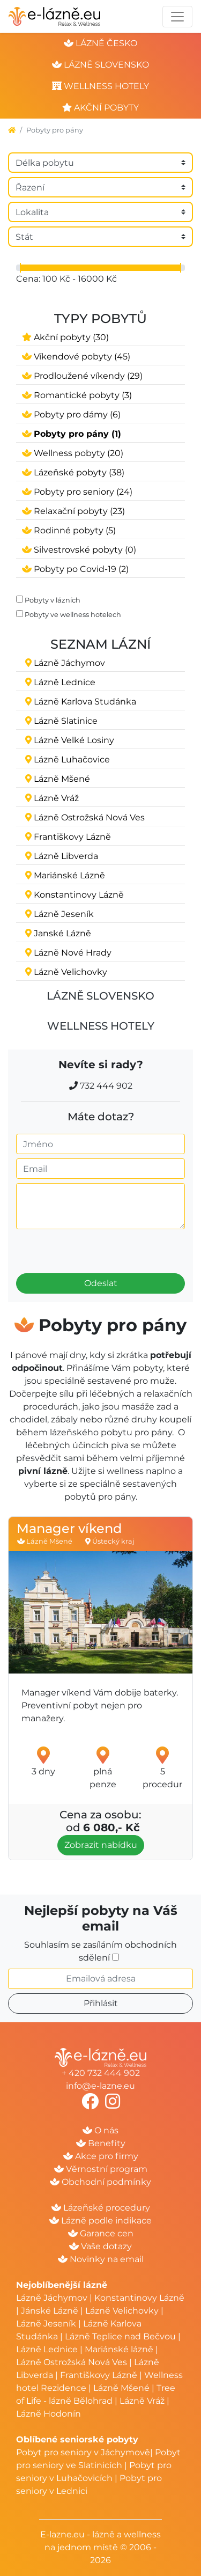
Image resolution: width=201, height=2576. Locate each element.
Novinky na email (101, 2259)
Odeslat (100, 1283)
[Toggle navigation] (177, 16)
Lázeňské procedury (100, 2208)
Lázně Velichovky (122, 2311)
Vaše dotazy (100, 2246)
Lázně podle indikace (100, 2220)
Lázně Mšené (121, 2388)
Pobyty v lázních (52, 600)
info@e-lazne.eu (100, 2086)
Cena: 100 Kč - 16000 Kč (66, 279)
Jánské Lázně (50, 2311)
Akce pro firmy (100, 2156)
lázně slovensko (100, 65)
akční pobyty (100, 107)
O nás (100, 2130)
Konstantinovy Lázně (139, 2298)
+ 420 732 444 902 (101, 2073)
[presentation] (76, 1247)
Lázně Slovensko (100, 995)
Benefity (100, 2143)
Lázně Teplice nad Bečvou (120, 2336)
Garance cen (100, 2233)
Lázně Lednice (47, 2349)
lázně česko (100, 43)
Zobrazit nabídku (100, 1845)
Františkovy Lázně (98, 2375)
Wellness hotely (100, 1025)
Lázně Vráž (142, 2401)
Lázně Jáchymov (53, 2298)
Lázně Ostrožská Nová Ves (71, 2362)
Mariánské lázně (119, 2349)
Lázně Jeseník (46, 2323)
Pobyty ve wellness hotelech (73, 615)
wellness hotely (100, 86)
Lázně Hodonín (48, 2414)
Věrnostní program (100, 2169)
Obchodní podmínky (100, 2182)
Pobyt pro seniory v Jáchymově (83, 2452)
